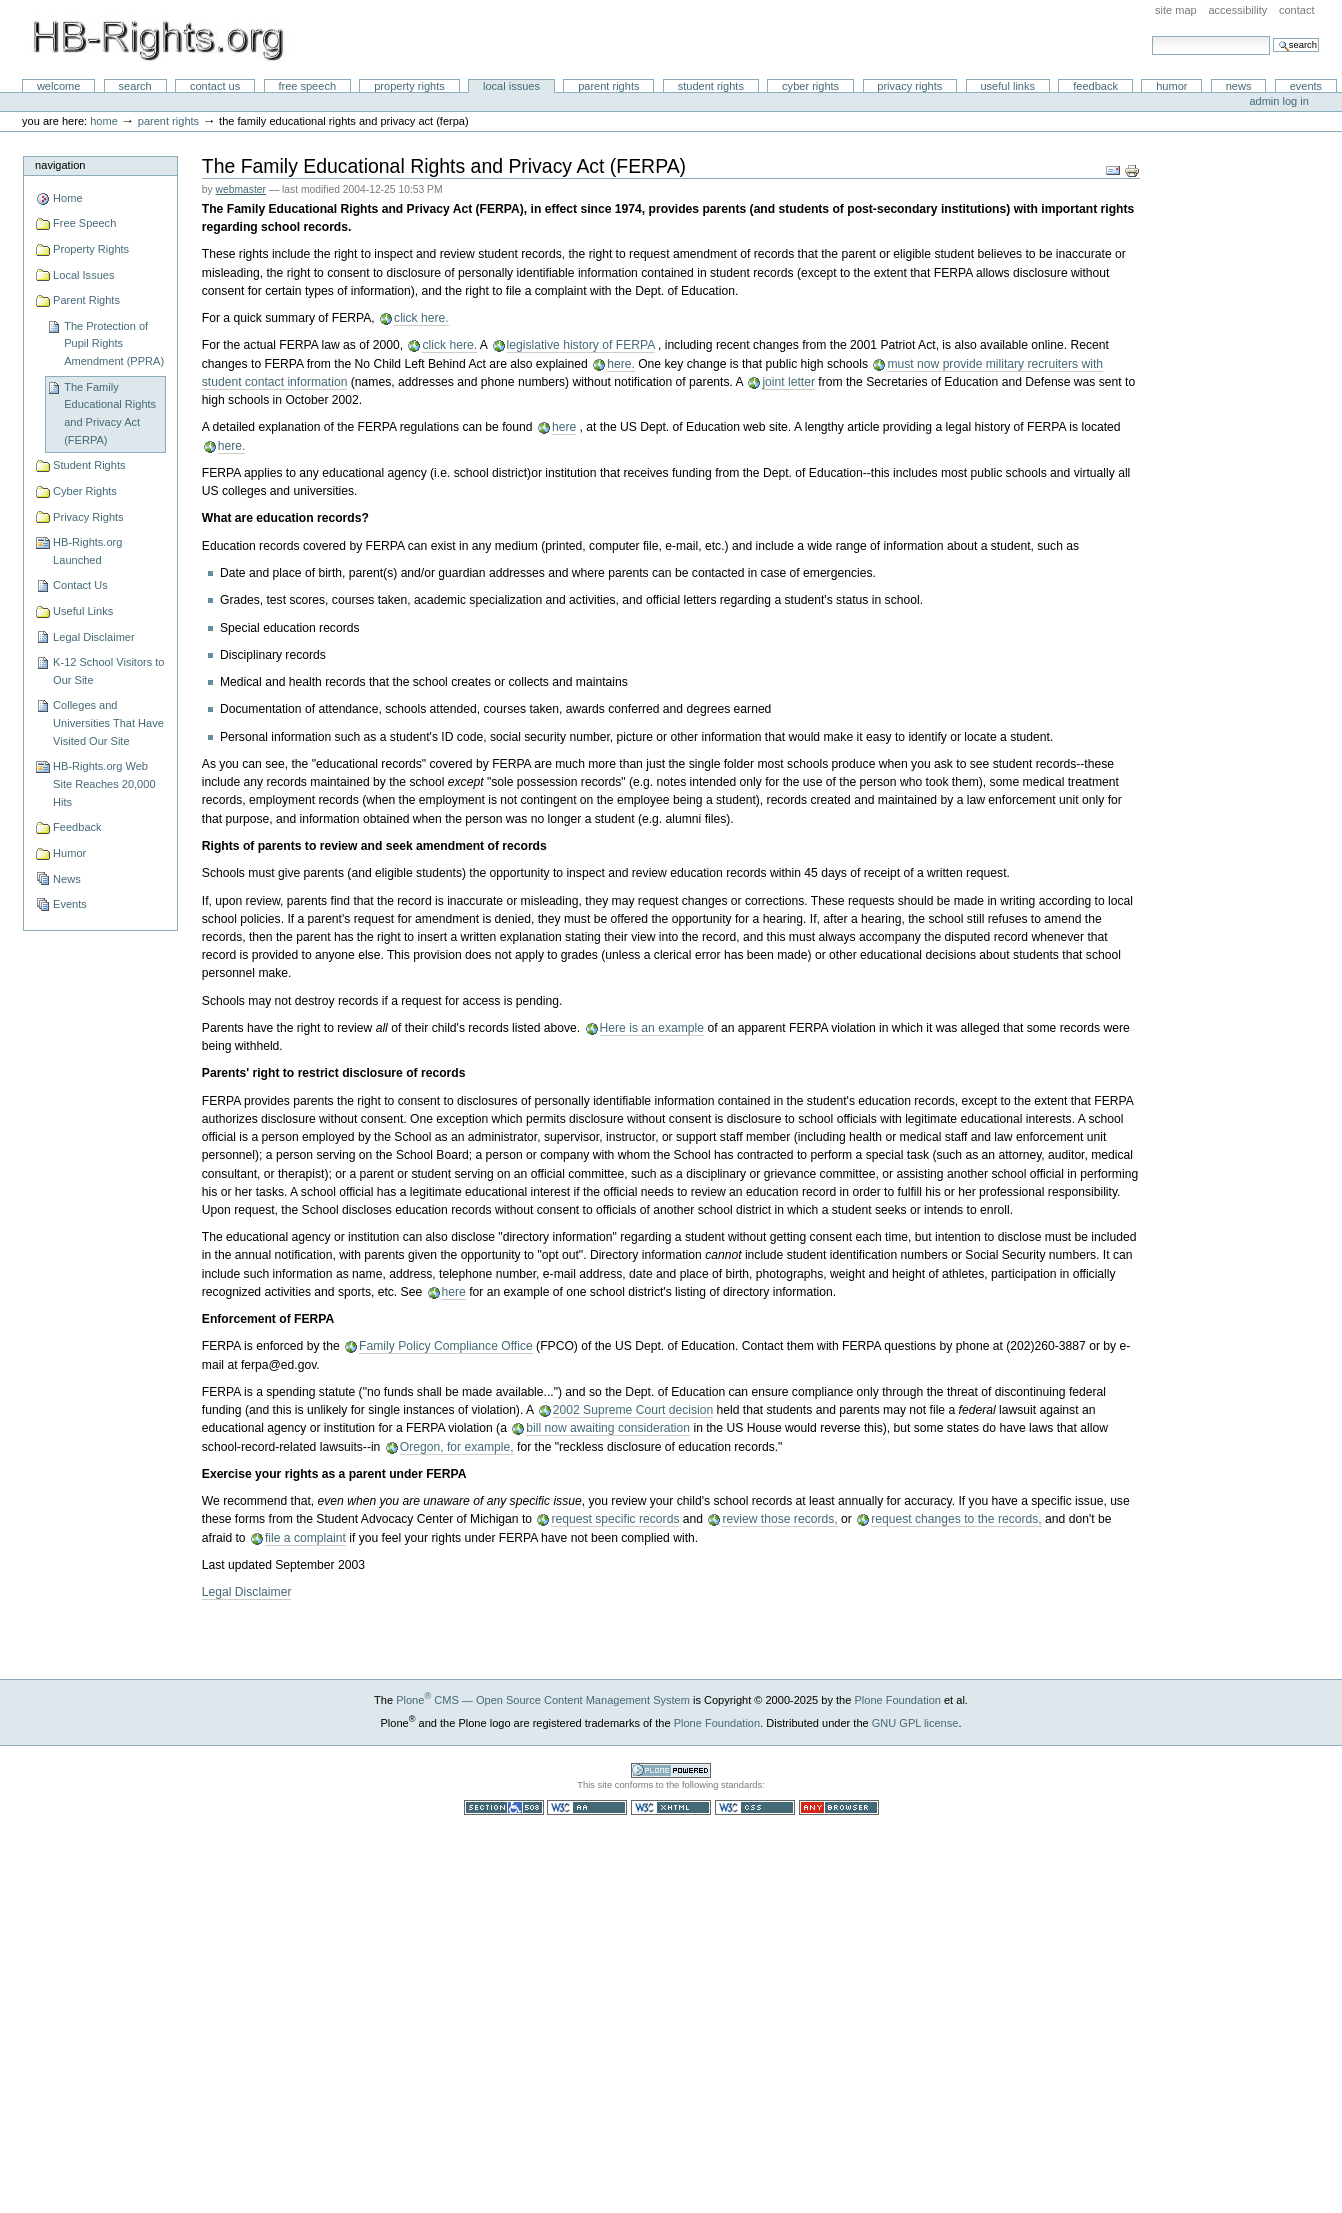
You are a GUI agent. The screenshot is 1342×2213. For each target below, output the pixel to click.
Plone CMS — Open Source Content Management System (543, 1700)
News (1239, 86)
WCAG (587, 1807)
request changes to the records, (956, 1519)
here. (621, 364)
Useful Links (1007, 86)
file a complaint (305, 1538)
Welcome (59, 86)
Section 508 (504, 1807)
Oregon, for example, (457, 1447)
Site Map (1176, 10)
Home (104, 121)
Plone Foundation (897, 1700)
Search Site (1151, 35)
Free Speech (307, 86)
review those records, (779, 1519)
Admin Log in (1278, 101)
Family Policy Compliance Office (446, 1346)
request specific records (615, 1519)
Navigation (60, 165)
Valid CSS (755, 1807)
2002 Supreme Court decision (633, 1410)
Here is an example (652, 1028)
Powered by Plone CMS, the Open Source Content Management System (671, 1770)
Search (135, 86)
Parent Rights (608, 86)
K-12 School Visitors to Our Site (108, 671)
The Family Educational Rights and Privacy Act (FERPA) (110, 413)
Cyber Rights (810, 86)
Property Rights (409, 86)
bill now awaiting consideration (608, 1428)
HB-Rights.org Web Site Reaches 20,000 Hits (104, 783)
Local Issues (511, 86)
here (564, 427)
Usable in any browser (839, 1807)
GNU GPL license (915, 1723)
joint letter (788, 382)
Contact (1297, 10)
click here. (421, 318)
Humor (1171, 86)
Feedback (1095, 86)
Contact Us (215, 86)
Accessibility (1237, 10)
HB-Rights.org (158, 40)
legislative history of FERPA (581, 345)
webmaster (241, 189)
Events (1306, 86)
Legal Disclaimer (94, 637)
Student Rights (711, 86)
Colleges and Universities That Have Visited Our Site (108, 722)
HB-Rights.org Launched (87, 551)
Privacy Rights (909, 86)
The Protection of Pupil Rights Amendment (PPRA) (114, 343)
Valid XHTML (671, 1807)
